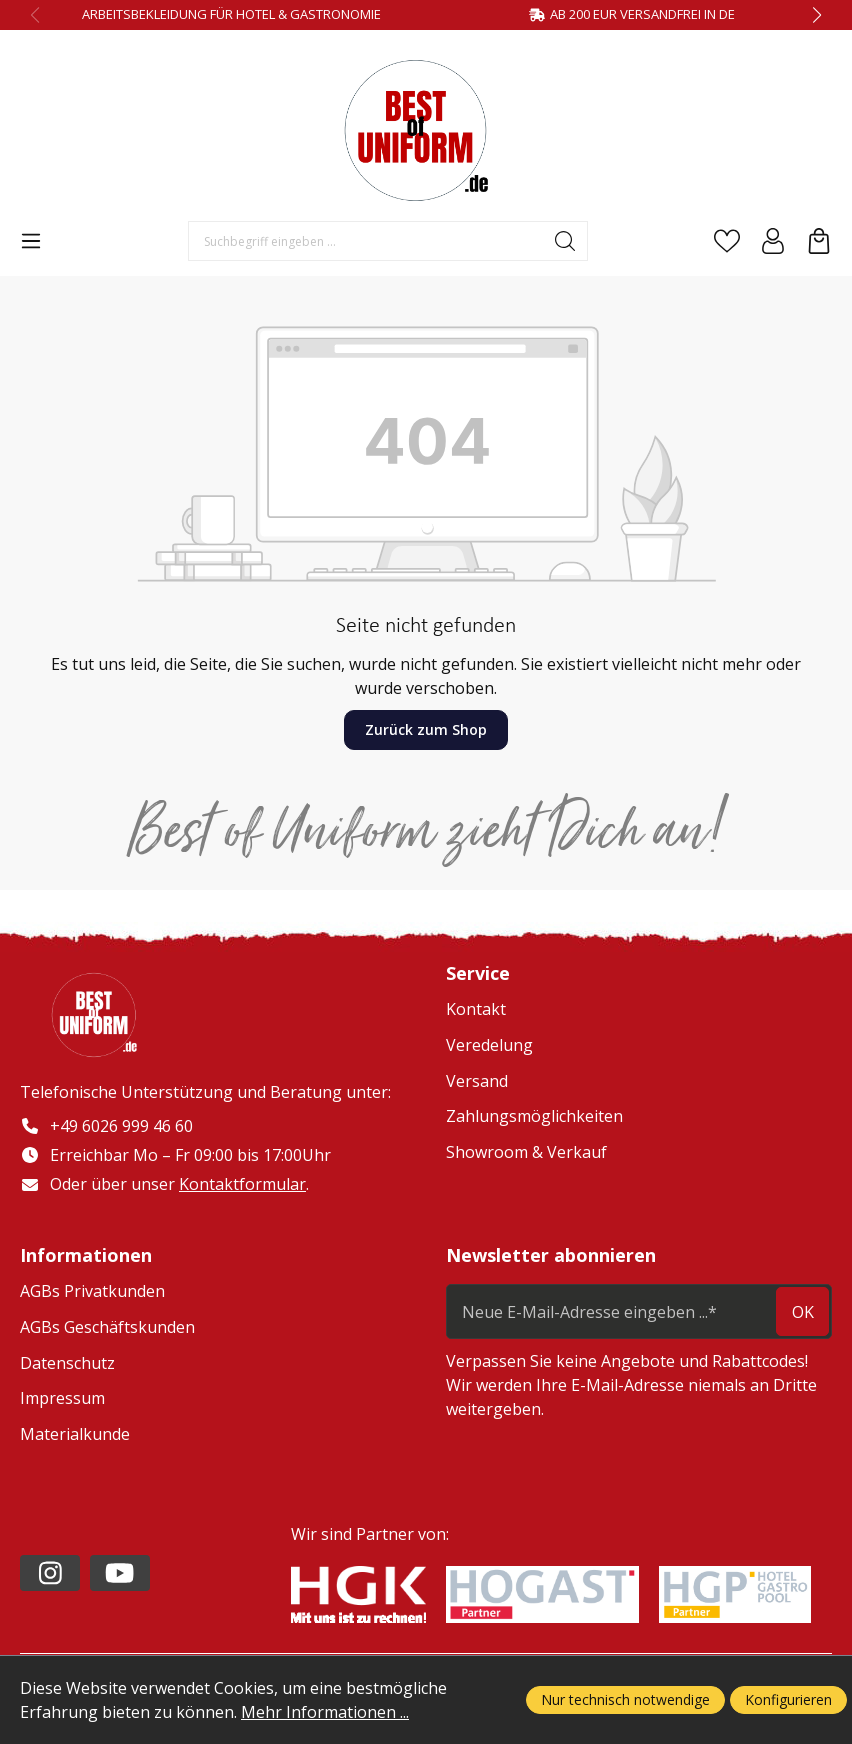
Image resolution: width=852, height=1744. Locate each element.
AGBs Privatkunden (92, 1292)
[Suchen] (565, 241)
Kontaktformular (242, 1184)
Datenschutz (67, 1363)
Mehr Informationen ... (325, 1712)
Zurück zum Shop (426, 729)
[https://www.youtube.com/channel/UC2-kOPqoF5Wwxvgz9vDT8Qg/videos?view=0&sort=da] (120, 1573)
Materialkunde (75, 1434)
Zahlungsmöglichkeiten (534, 1116)
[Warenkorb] (819, 241)
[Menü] (31, 241)
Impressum (62, 1399)
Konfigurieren (788, 1699)
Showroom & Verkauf (526, 1152)
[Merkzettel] (727, 241)
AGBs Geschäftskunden (107, 1328)
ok (803, 1312)
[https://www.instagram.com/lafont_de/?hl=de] (50, 1573)
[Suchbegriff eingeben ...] (366, 241)
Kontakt (476, 1009)
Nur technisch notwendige (625, 1699)
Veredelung (489, 1045)
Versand (477, 1081)
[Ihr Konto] (773, 241)
